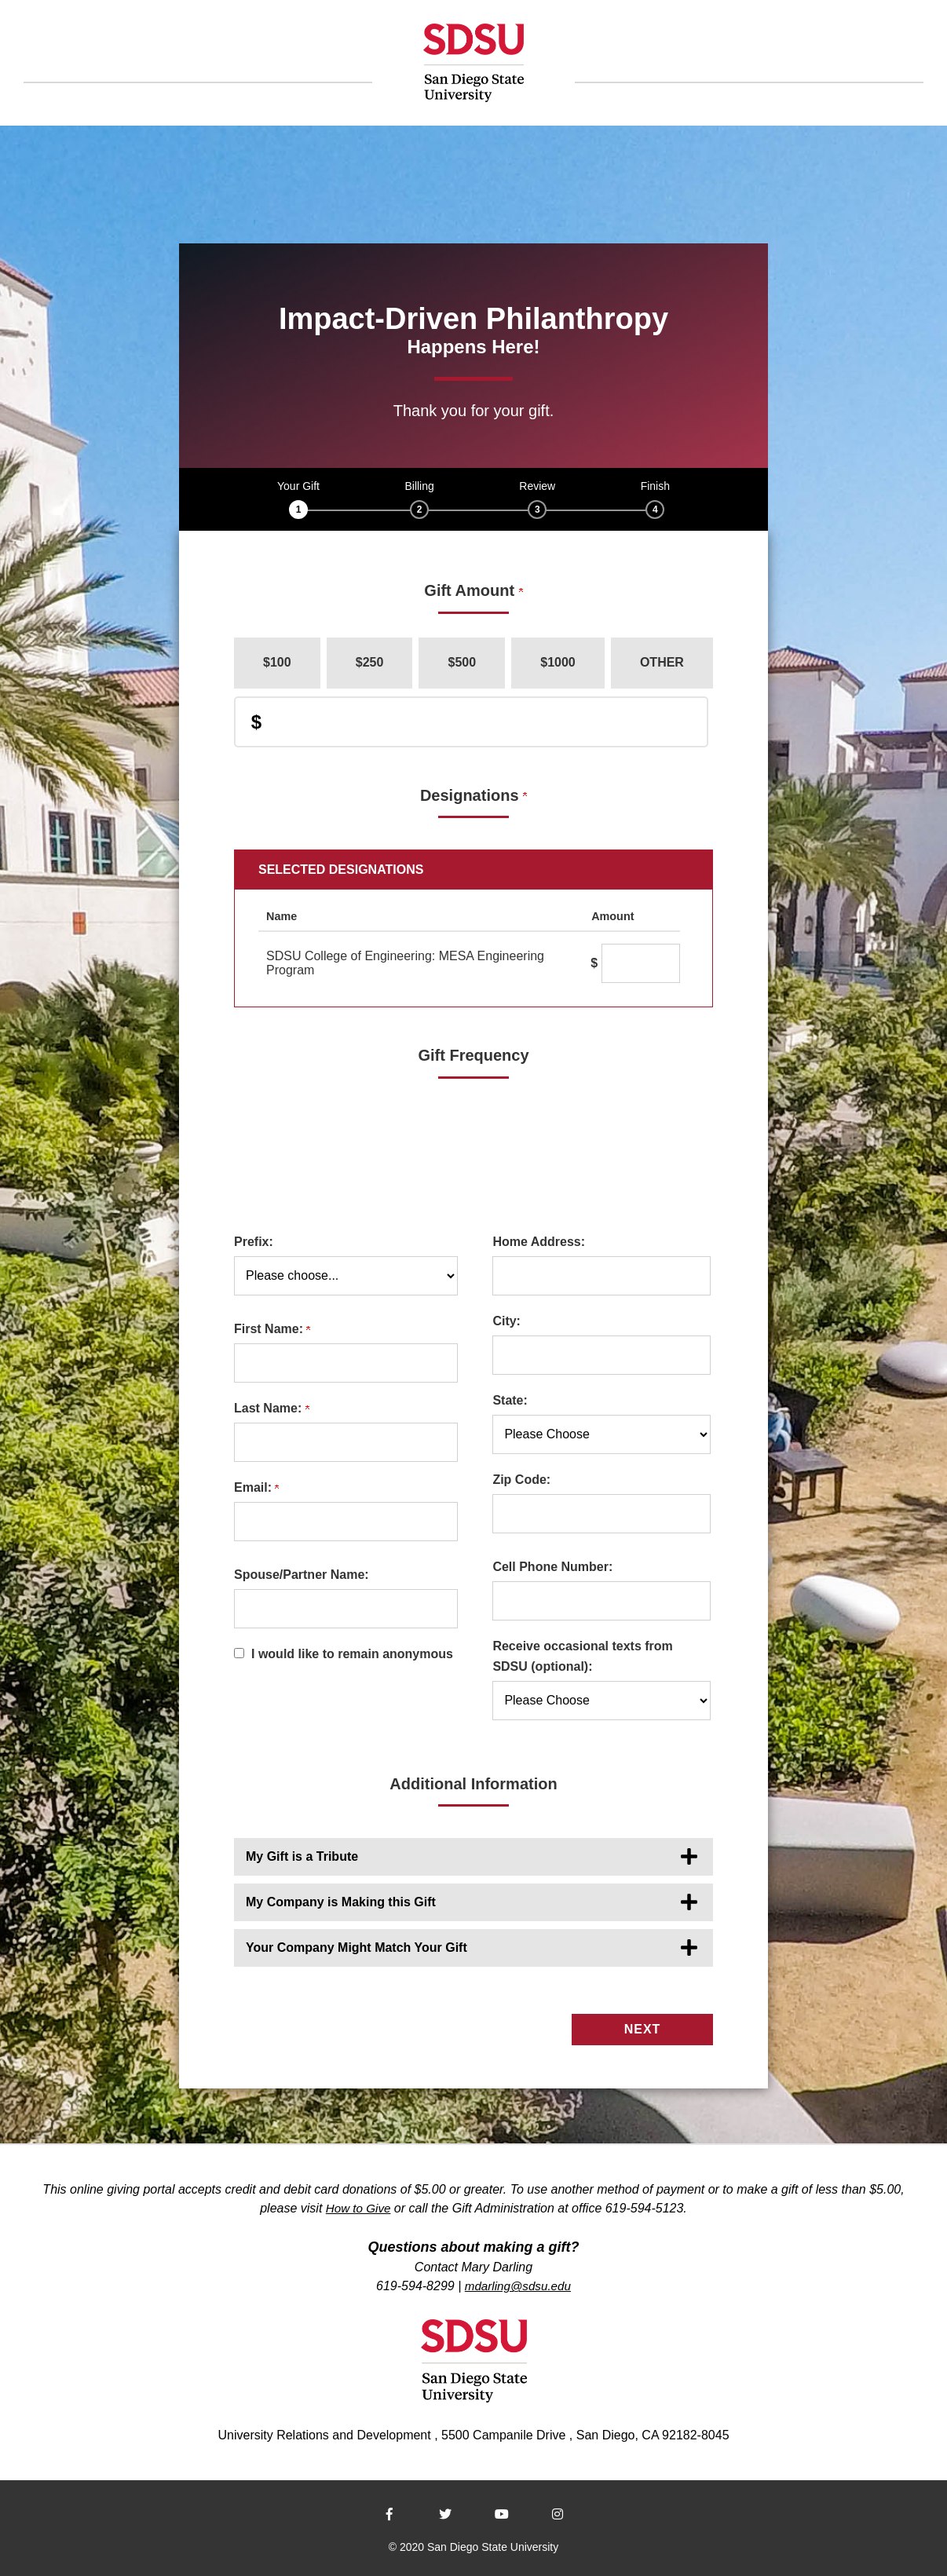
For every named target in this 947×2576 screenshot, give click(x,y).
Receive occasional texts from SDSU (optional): (582, 1656)
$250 (370, 662)
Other (662, 662)
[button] (473, 1857)
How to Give (358, 2205)
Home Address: (538, 1241)
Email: (256, 1487)
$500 (462, 662)
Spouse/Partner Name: (301, 1574)
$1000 (558, 662)
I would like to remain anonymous (352, 1654)
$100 (277, 662)
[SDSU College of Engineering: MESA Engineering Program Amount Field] (640, 963)
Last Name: (271, 1408)
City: (506, 1321)
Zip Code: (521, 1479)
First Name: (272, 1329)
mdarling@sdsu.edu (518, 2282)
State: (509, 1400)
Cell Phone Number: (552, 1566)
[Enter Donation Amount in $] (471, 721)
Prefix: (253, 1241)
